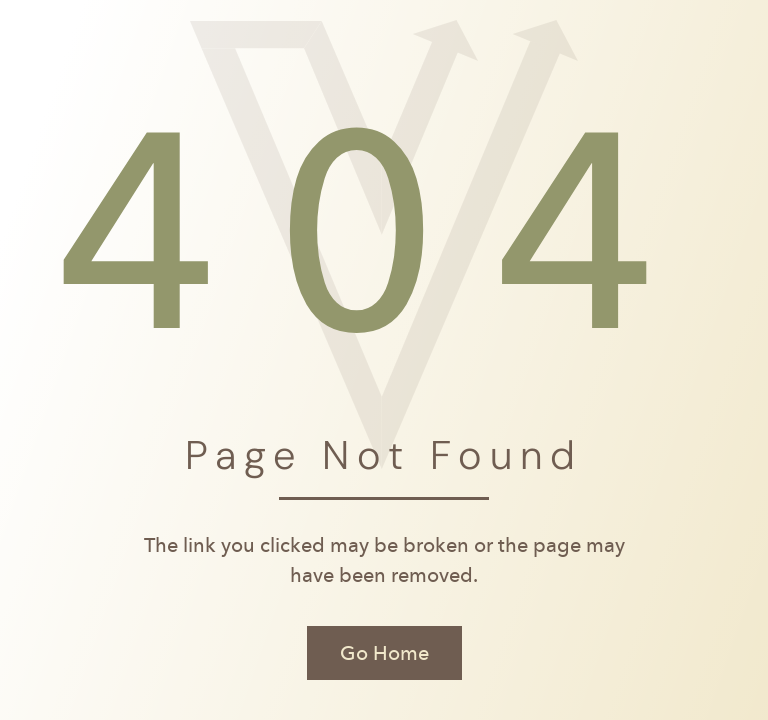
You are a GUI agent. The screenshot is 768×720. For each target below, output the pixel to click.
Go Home (384, 653)
